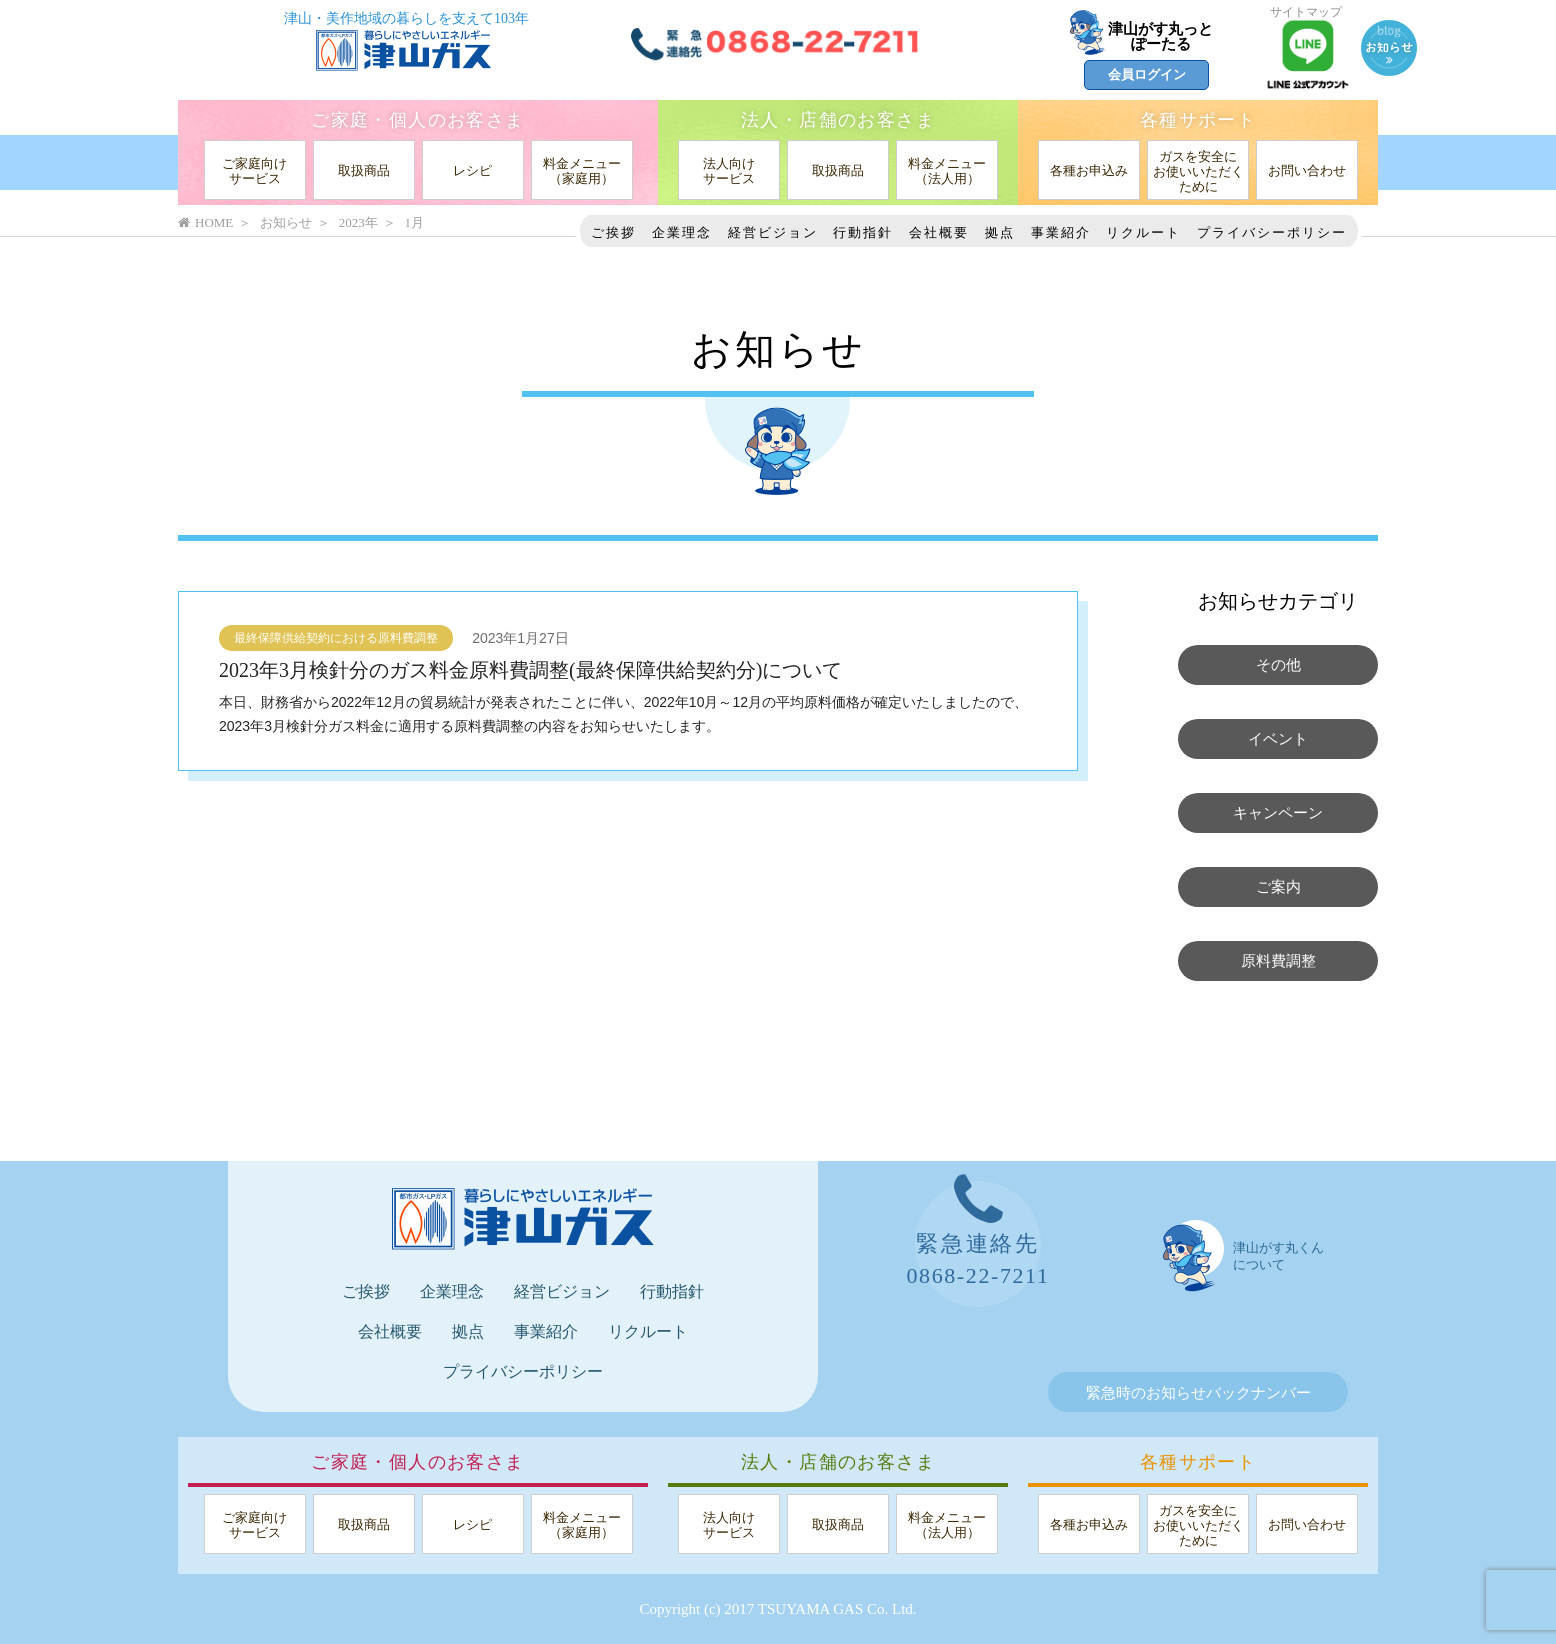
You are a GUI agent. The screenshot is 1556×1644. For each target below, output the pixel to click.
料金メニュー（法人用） (947, 171)
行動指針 (863, 232)
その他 (1278, 665)
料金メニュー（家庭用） (582, 171)
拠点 (1000, 232)
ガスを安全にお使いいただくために (1198, 171)
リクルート (1143, 232)
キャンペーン (1278, 813)
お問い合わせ (1307, 170)
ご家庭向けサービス (254, 171)
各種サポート (1198, 120)
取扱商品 (364, 170)
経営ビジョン (773, 232)
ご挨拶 (613, 232)
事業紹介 (1061, 232)
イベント (1278, 739)
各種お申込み (1089, 170)
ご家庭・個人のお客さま (417, 120)
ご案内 (1278, 887)
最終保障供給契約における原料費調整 (336, 638)
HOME (205, 222)
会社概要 (939, 232)
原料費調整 (1278, 961)
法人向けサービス (729, 171)
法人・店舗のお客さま (838, 120)
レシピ (472, 170)
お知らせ (286, 222)
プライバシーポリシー (1272, 232)
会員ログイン (1147, 74)
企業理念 (682, 232)
